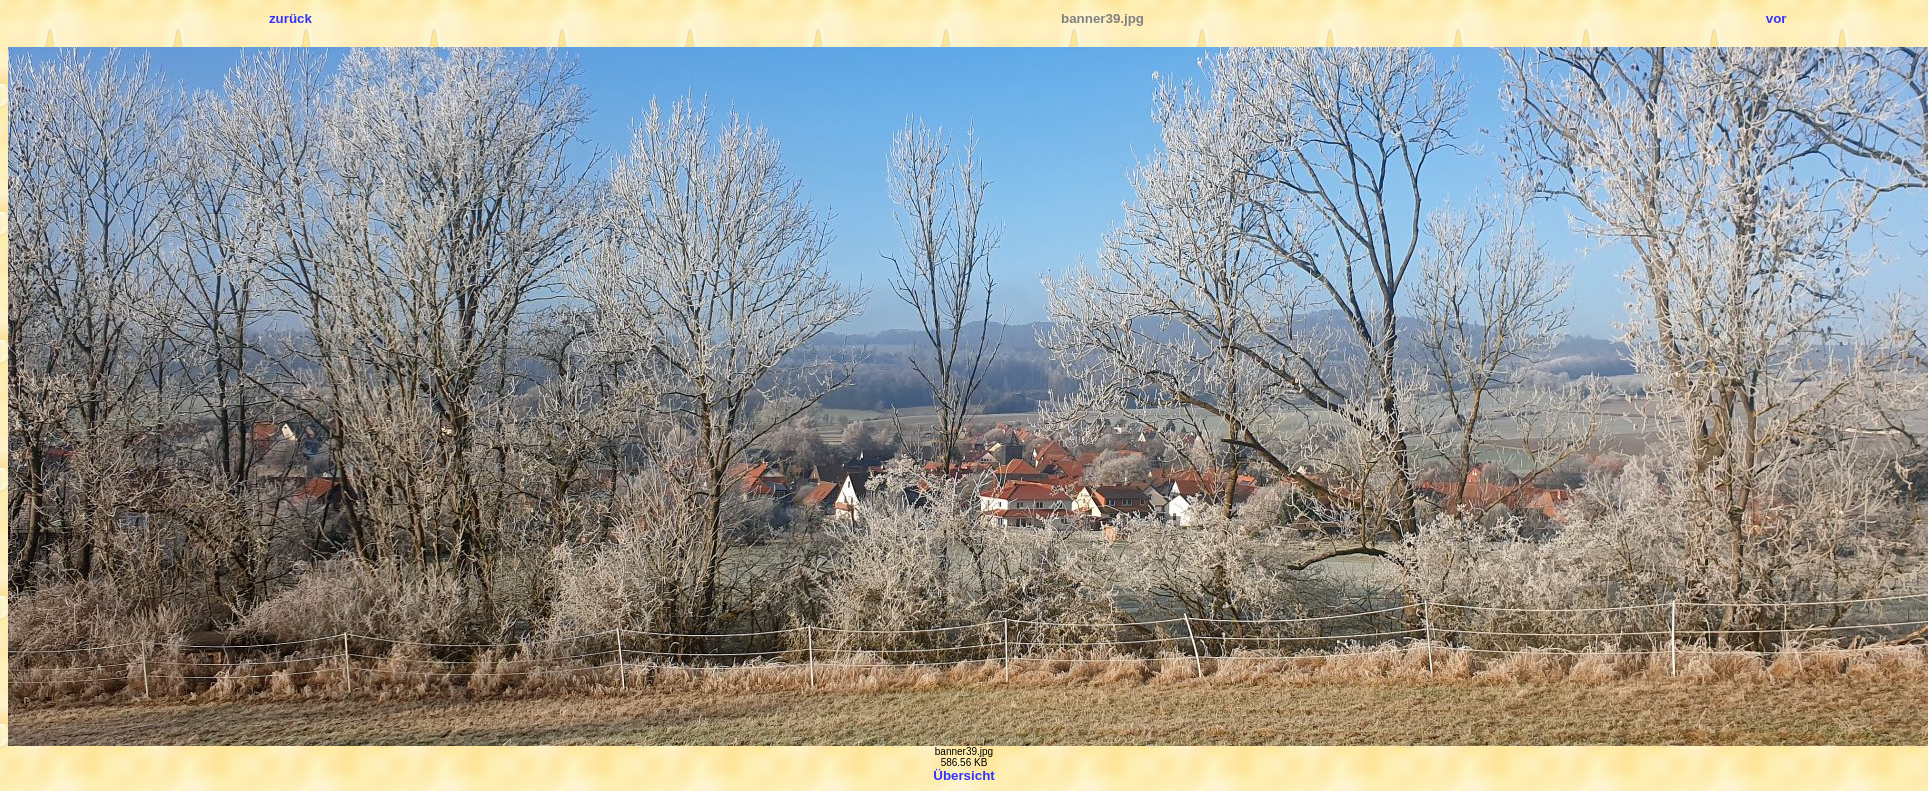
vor (1776, 18)
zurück (290, 18)
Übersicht (963, 775)
